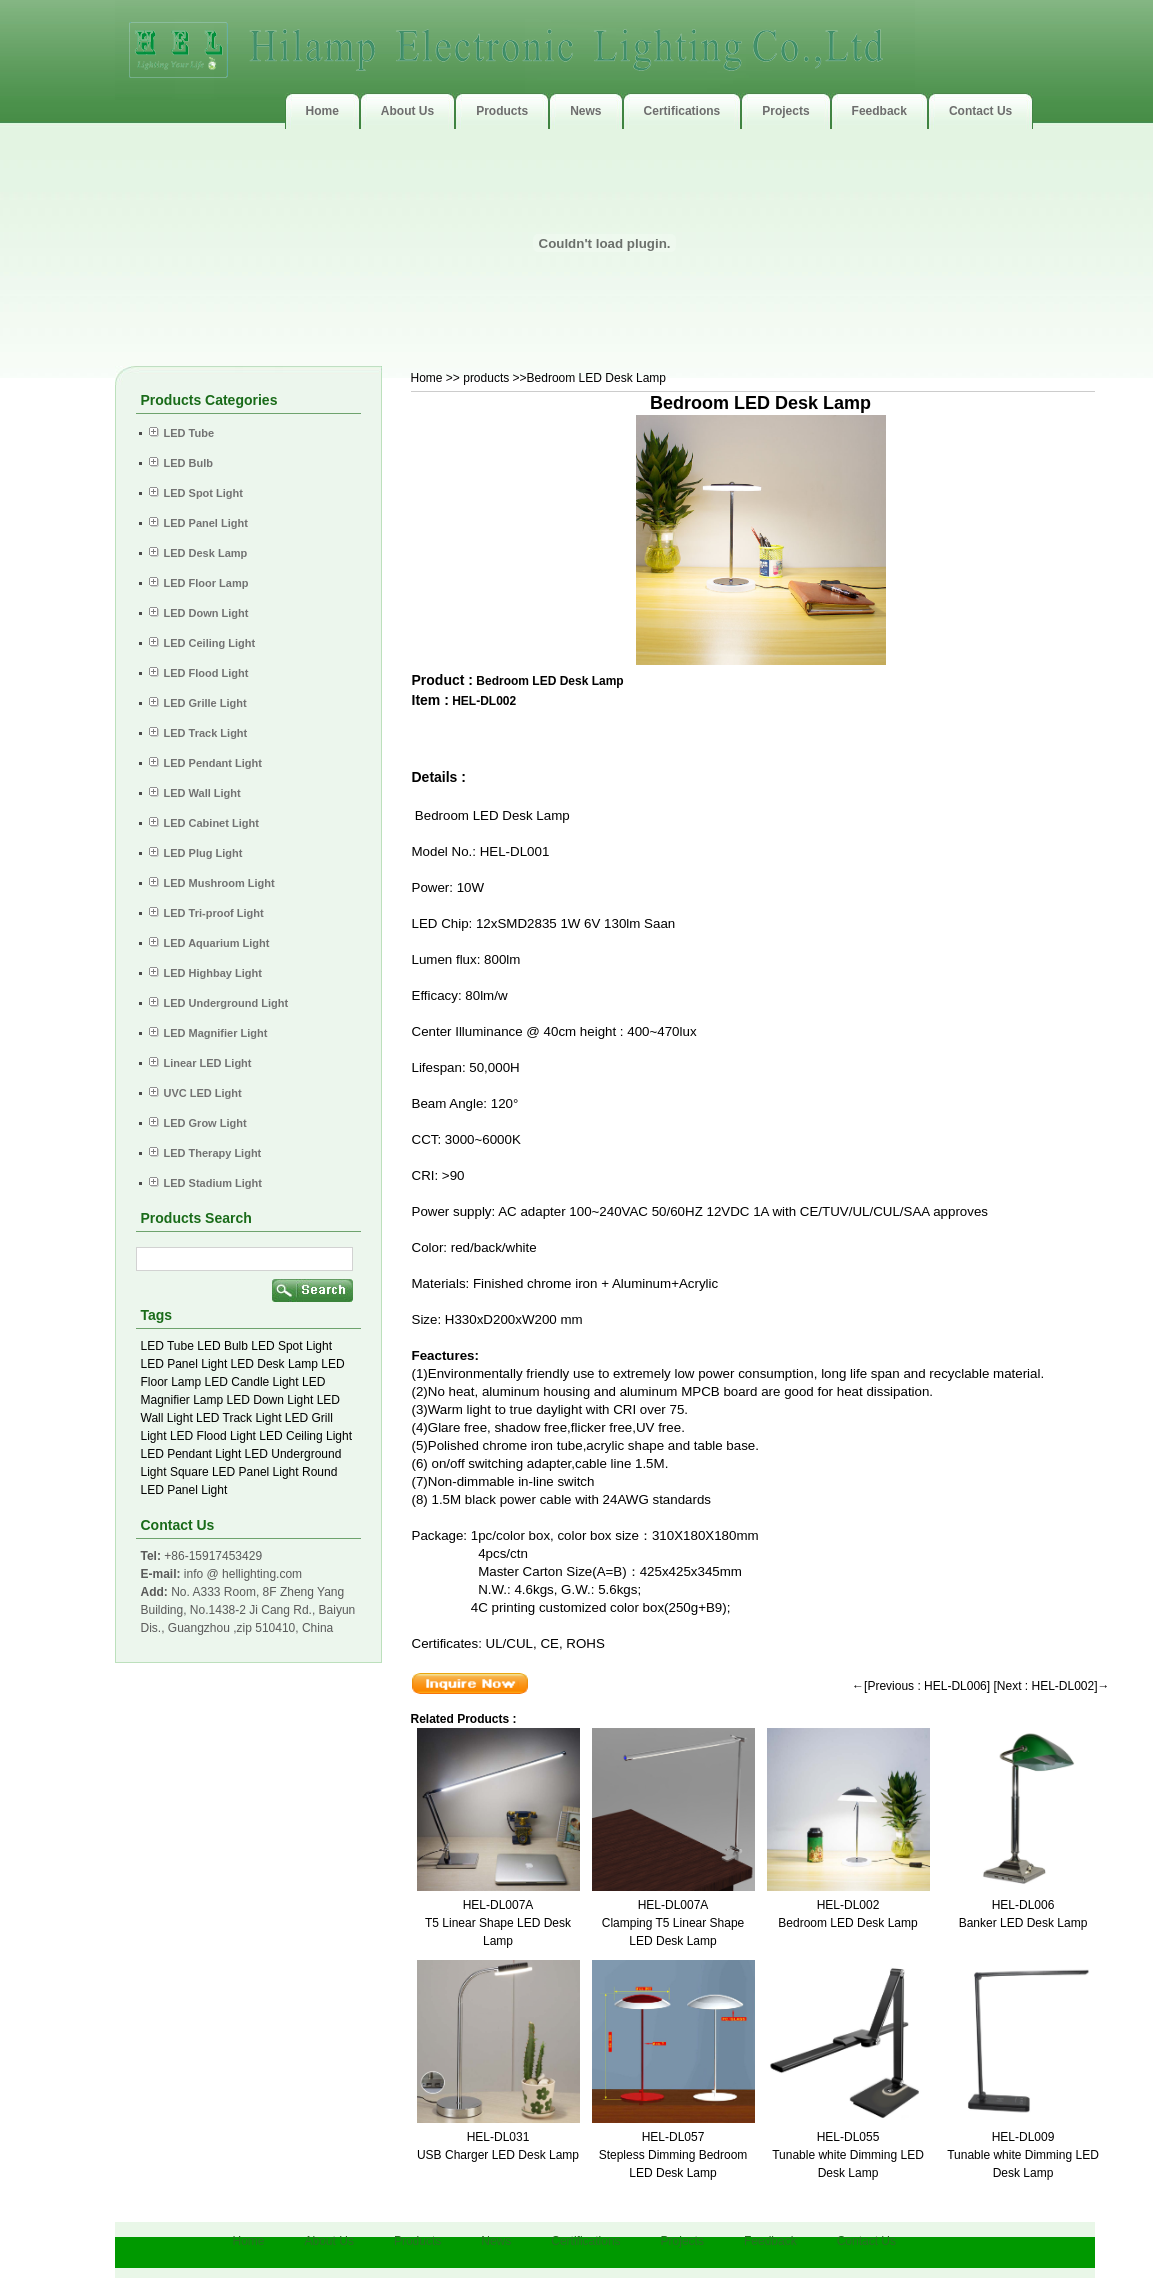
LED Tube (167, 1346)
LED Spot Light (291, 1346)
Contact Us (866, 2241)
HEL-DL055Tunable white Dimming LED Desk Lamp (848, 2155)
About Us (329, 2241)
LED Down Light (270, 1400)
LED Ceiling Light (305, 1436)
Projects (682, 2241)
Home (427, 378)
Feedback (770, 2241)
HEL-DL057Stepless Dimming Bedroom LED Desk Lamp (673, 2155)
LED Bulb (222, 1346)
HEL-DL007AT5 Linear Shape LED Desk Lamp (498, 1923)
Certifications (585, 2241)
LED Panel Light (184, 1364)
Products (417, 2241)
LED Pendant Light (191, 1454)
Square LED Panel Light (234, 1472)
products (486, 378)
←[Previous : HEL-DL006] (921, 1686)
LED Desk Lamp (274, 1364)
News (496, 2241)
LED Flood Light (213, 1436)
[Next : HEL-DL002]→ (1051, 1686)
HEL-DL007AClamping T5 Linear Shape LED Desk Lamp (673, 1923)
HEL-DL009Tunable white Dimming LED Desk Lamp (1023, 2155)
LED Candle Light (252, 1382)
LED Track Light (238, 1418)
